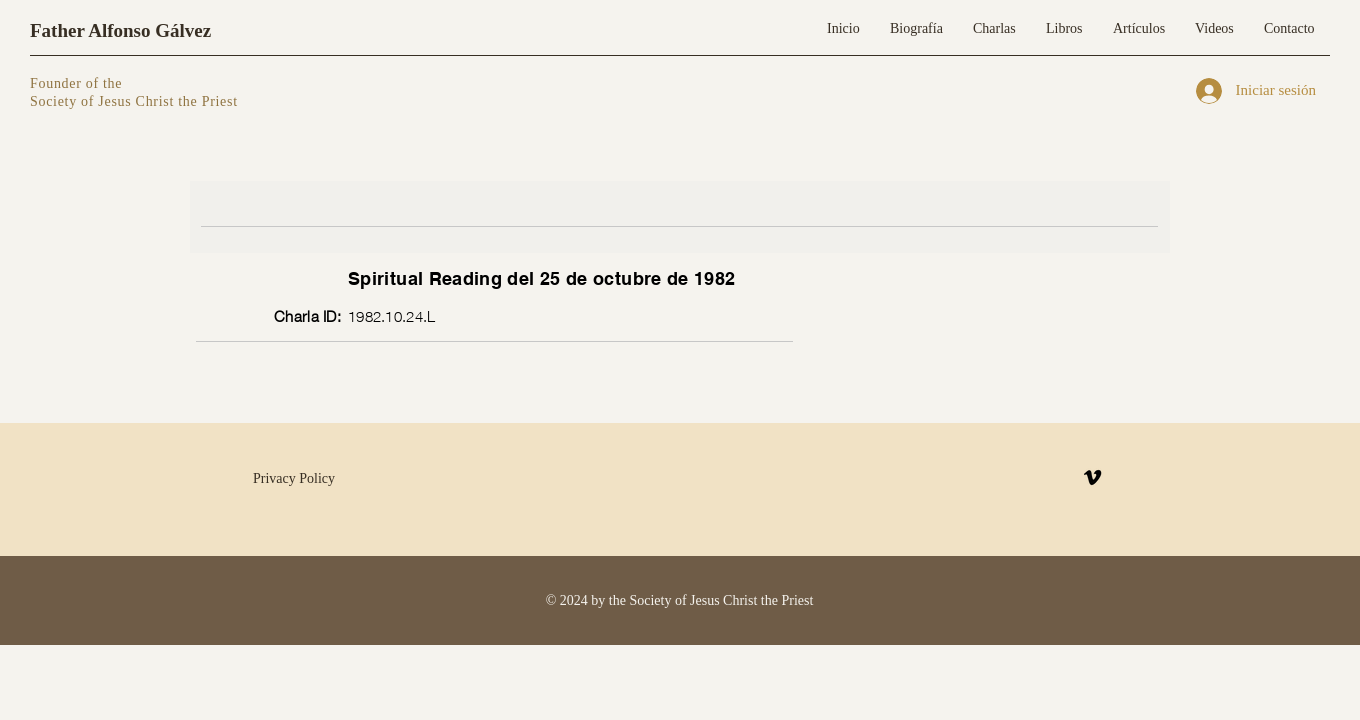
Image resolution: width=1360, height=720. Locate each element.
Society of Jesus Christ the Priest (134, 101)
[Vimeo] (1092, 477)
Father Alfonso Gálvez (120, 30)
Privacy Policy (294, 478)
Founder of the (78, 83)
